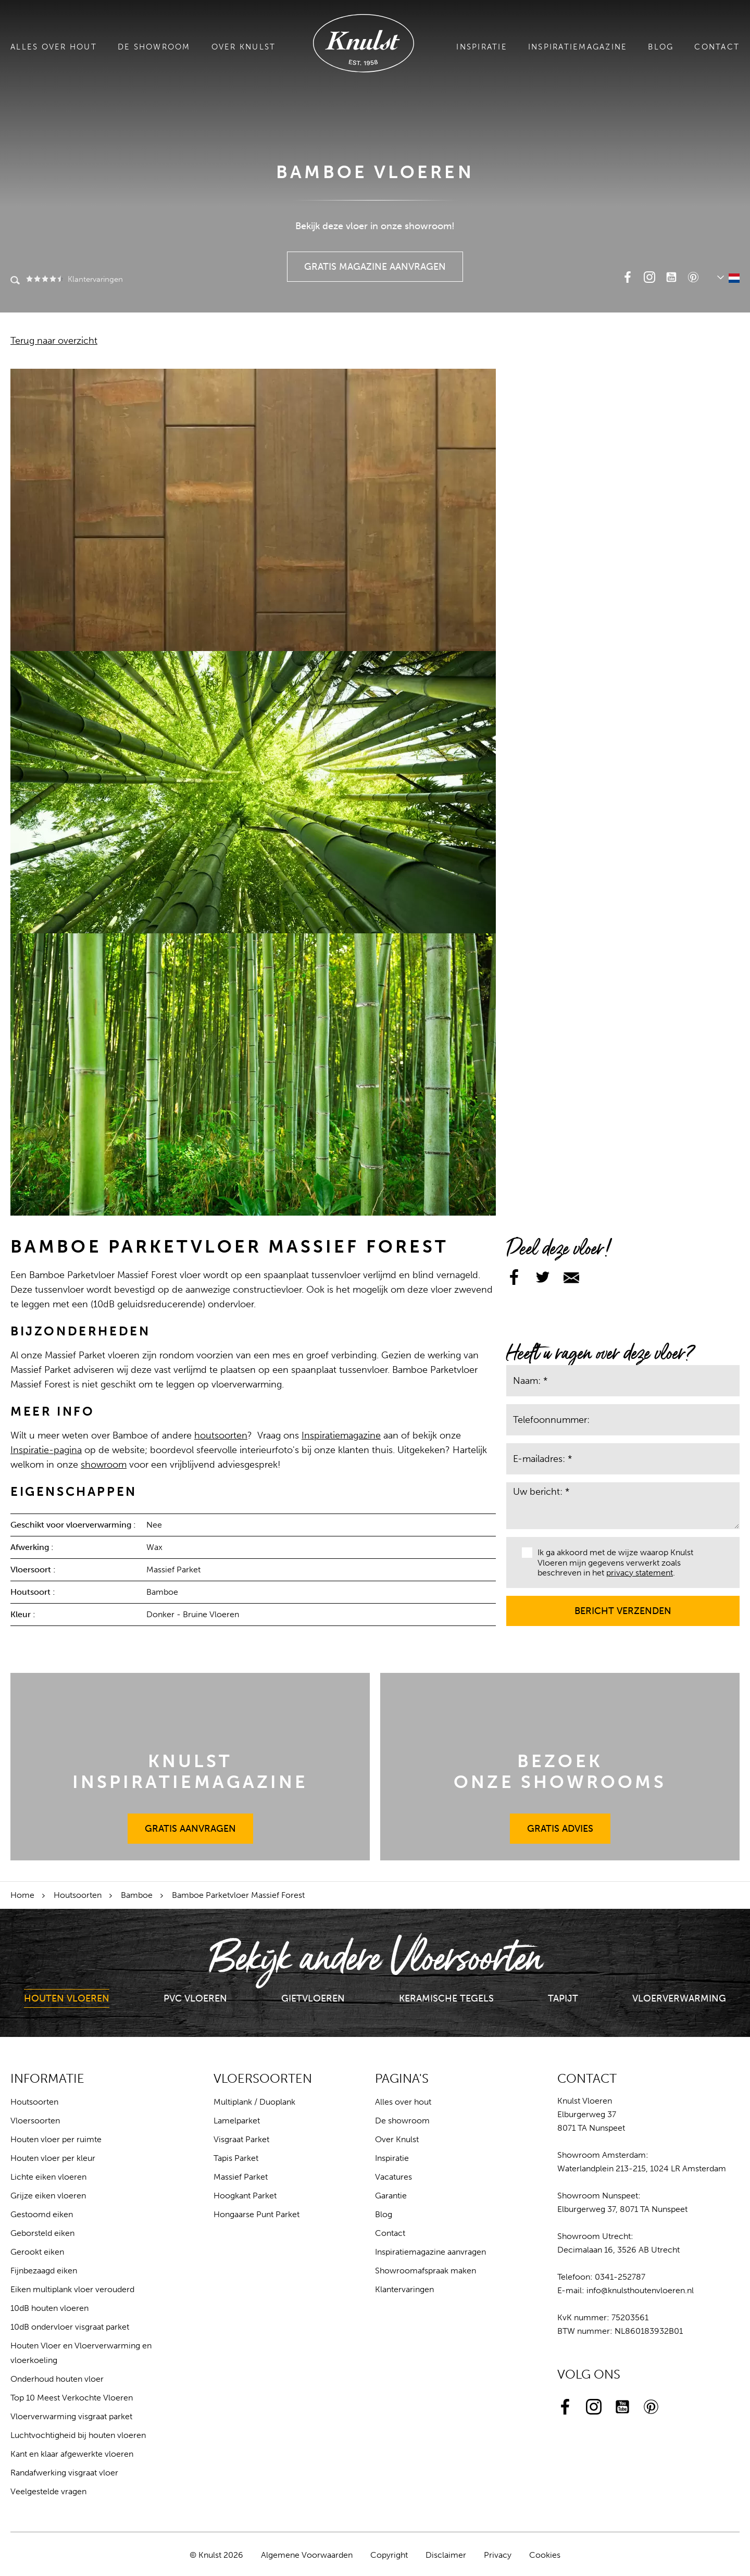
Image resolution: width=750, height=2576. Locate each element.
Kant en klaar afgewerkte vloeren (71, 2454)
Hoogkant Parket (245, 2195)
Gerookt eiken (37, 2252)
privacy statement (639, 1573)
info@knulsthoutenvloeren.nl (640, 2290)
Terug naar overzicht (53, 340)
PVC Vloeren (195, 1998)
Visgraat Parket (241, 2139)
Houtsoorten (78, 1895)
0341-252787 (620, 2277)
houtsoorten (220, 1435)
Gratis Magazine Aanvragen (375, 262)
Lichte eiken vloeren (48, 2177)
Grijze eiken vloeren (48, 2195)
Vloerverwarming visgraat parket (71, 2416)
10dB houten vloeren (49, 2308)
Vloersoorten (35, 2120)
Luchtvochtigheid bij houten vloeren (78, 2435)
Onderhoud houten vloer (57, 2379)
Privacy (497, 2555)
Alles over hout (53, 47)
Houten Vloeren (66, 1998)
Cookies (544, 2555)
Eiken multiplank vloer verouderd (72, 2289)
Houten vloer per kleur (52, 2158)
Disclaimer (446, 2555)
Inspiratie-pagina (46, 1450)
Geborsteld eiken (42, 2233)
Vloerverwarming (679, 1998)
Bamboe (137, 1895)
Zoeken (15, 281)
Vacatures (393, 2177)
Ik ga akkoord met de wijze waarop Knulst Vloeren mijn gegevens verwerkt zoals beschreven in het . (607, 1562)
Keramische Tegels (446, 1998)
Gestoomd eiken (41, 2214)
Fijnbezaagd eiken (43, 2270)
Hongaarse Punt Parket (256, 2214)
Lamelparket (237, 2120)
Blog (660, 47)
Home (22, 1895)
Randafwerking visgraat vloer (64, 2473)
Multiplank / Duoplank (254, 2102)
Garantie (391, 2195)
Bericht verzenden (623, 1606)
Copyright (389, 2555)
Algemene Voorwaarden (307, 2555)
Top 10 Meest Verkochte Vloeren (71, 2398)
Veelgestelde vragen (48, 2491)
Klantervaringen (73, 279)
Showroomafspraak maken (425, 2270)
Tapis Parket (236, 2158)
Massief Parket (241, 2177)
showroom (104, 1464)
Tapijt (563, 1998)
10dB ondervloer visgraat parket (69, 2327)
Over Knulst (243, 47)
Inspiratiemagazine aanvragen (430, 2252)
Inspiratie (481, 47)
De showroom (154, 47)
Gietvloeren (313, 1998)
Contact (717, 47)
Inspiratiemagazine (578, 47)
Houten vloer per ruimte (56, 2139)
